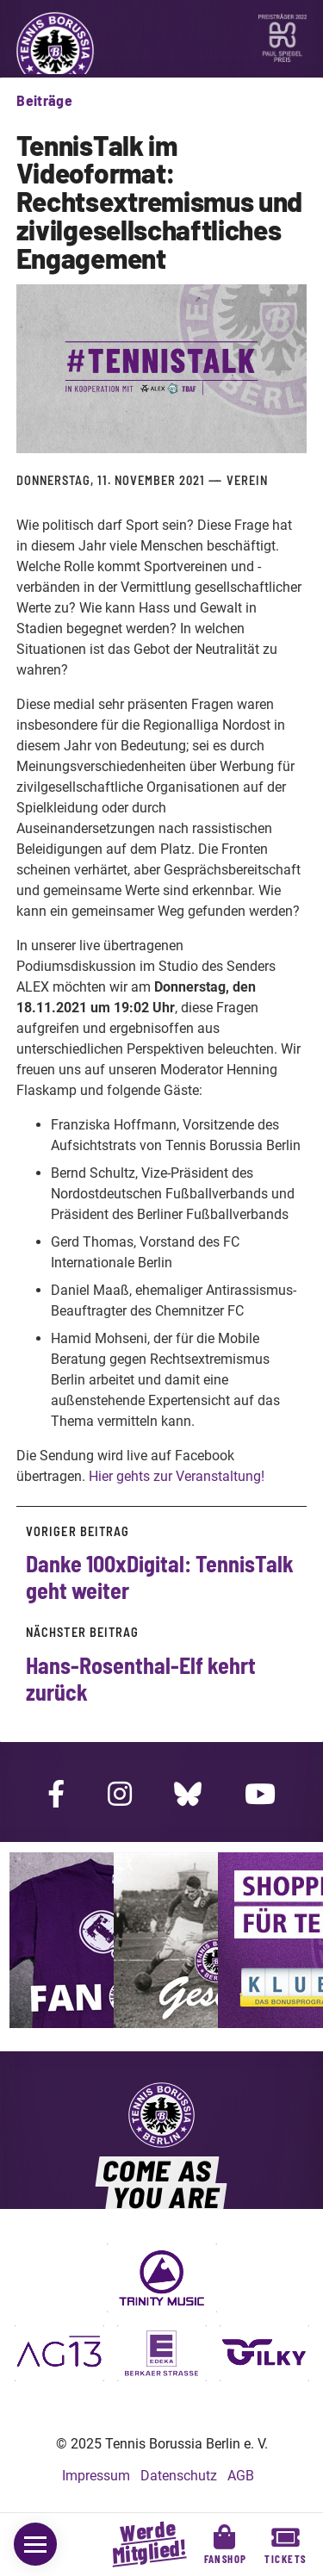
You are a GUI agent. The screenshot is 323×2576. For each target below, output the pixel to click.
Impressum (96, 2475)
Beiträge (44, 99)
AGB (240, 2475)
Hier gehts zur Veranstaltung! (176, 1476)
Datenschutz (178, 2475)
